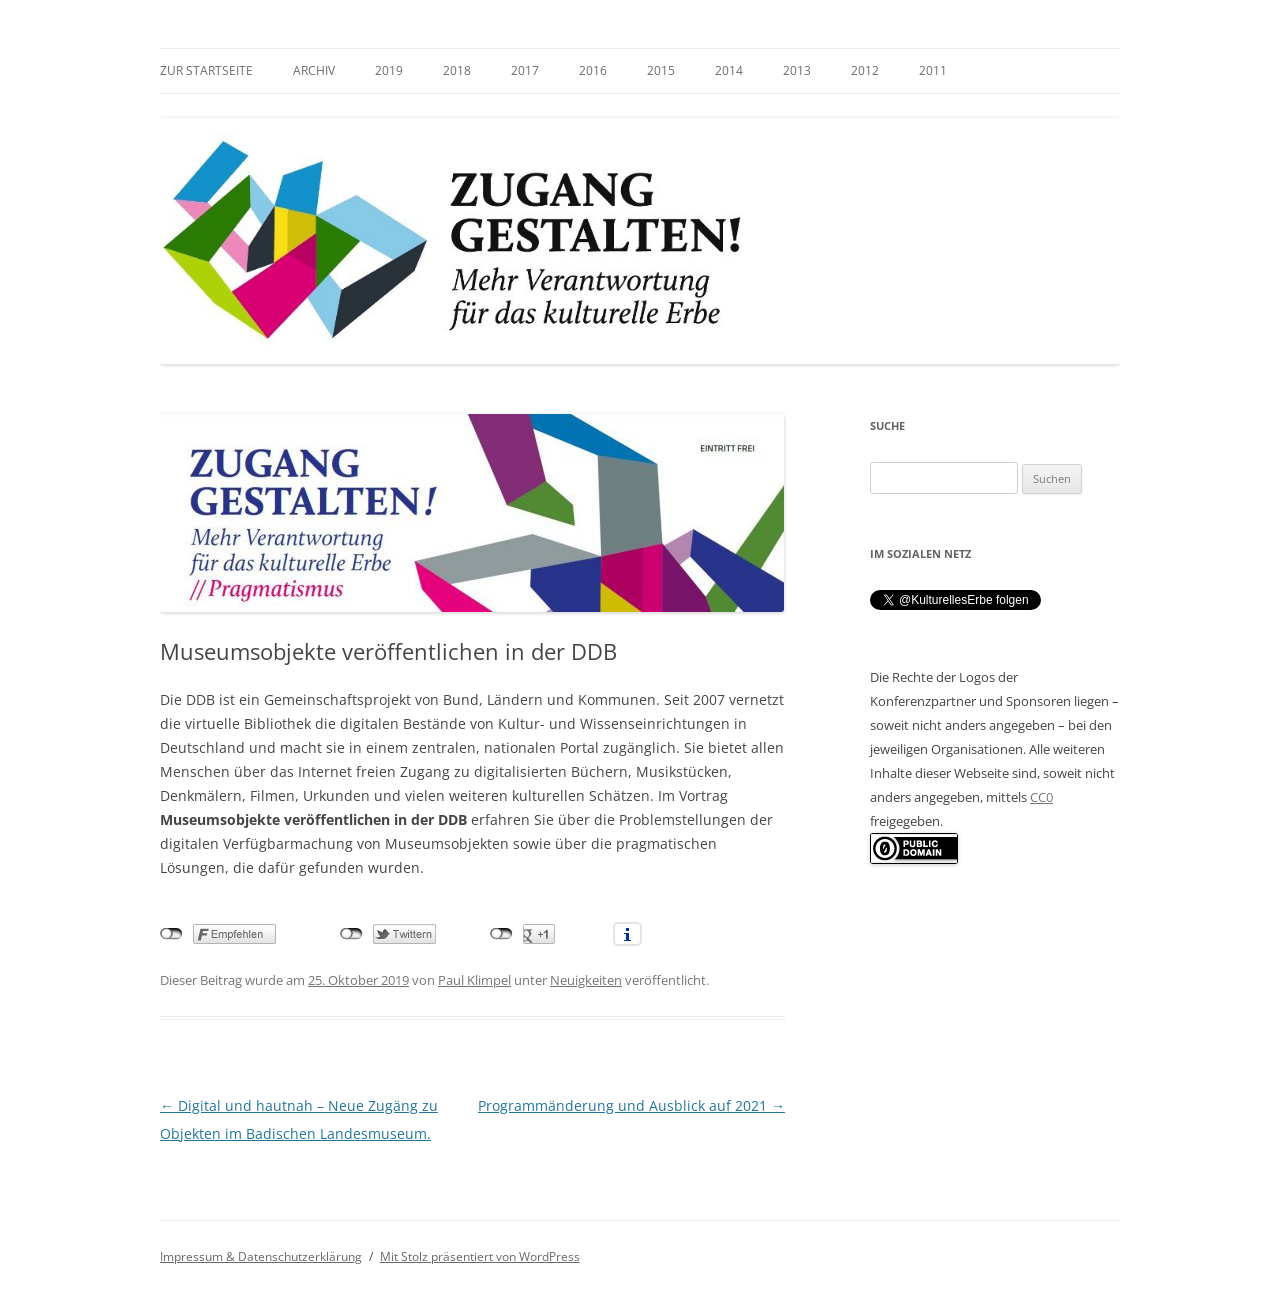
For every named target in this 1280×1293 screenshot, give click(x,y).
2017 (525, 70)
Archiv (314, 70)
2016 (593, 70)
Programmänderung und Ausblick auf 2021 (631, 1105)
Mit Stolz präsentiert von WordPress (480, 1256)
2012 (865, 70)
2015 (661, 70)
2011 (933, 70)
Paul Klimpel (474, 980)
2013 (797, 70)
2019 (389, 70)
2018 (457, 70)
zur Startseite (206, 70)
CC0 (1041, 797)
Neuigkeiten (586, 980)
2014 (729, 70)
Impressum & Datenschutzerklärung (261, 1256)
